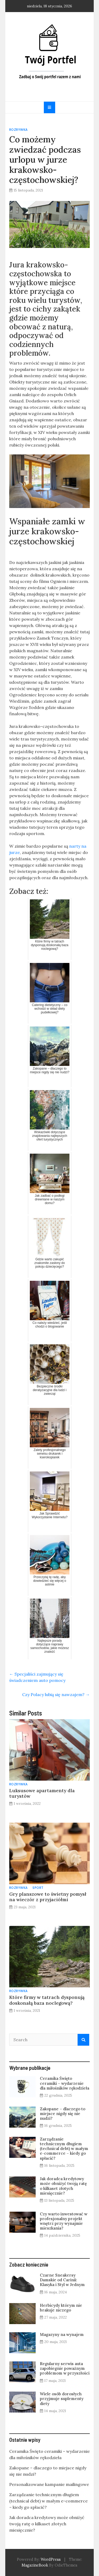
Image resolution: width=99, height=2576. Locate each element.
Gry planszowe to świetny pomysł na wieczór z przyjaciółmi (47, 1897)
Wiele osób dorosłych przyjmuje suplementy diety (61, 2398)
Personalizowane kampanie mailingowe (49, 2484)
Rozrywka (18, 129)
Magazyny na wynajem (62, 2334)
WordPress (51, 2559)
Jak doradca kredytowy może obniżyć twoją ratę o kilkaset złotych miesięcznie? (63, 2186)
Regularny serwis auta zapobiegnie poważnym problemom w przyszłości (64, 2368)
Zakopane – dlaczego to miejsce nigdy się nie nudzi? (62, 2113)
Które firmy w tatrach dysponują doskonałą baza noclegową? (46, 2000)
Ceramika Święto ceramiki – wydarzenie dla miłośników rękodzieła (64, 2083)
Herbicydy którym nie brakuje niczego (61, 2308)
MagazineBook (35, 2565)
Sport (38, 1887)
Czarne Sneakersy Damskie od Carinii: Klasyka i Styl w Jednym (62, 2280)
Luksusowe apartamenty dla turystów (42, 1793)
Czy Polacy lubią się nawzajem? (56, 1694)
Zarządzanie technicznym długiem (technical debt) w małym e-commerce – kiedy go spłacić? (64, 2149)
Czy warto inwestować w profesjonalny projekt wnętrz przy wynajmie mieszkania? (63, 2221)
